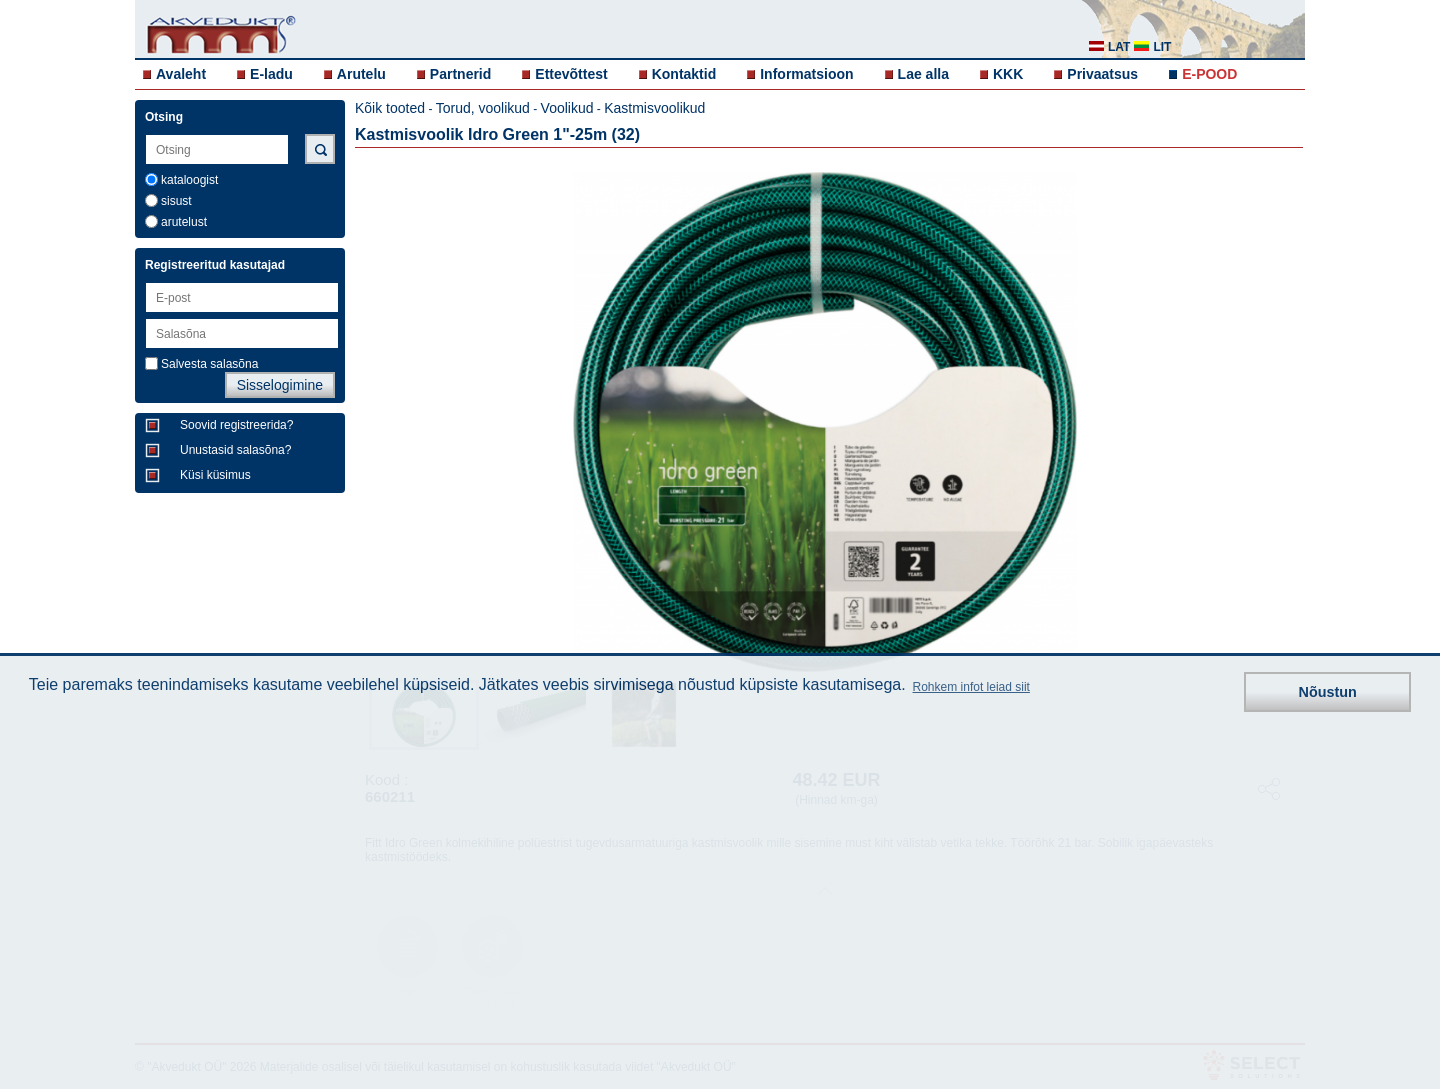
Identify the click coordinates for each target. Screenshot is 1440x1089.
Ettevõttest (571, 74)
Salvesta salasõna (209, 364)
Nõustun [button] (1328, 692)
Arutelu (361, 74)
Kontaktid (684, 74)
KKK (1008, 74)
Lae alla (923, 74)
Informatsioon (806, 74)
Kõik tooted (390, 108)
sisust (176, 201)
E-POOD (1209, 74)
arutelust (184, 222)
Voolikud (567, 108)
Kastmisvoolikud (654, 108)
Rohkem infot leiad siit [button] (971, 687)
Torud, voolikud (483, 108)
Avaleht (181, 74)
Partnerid (460, 74)
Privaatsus (1102, 74)
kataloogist (189, 180)
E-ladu (271, 74)
